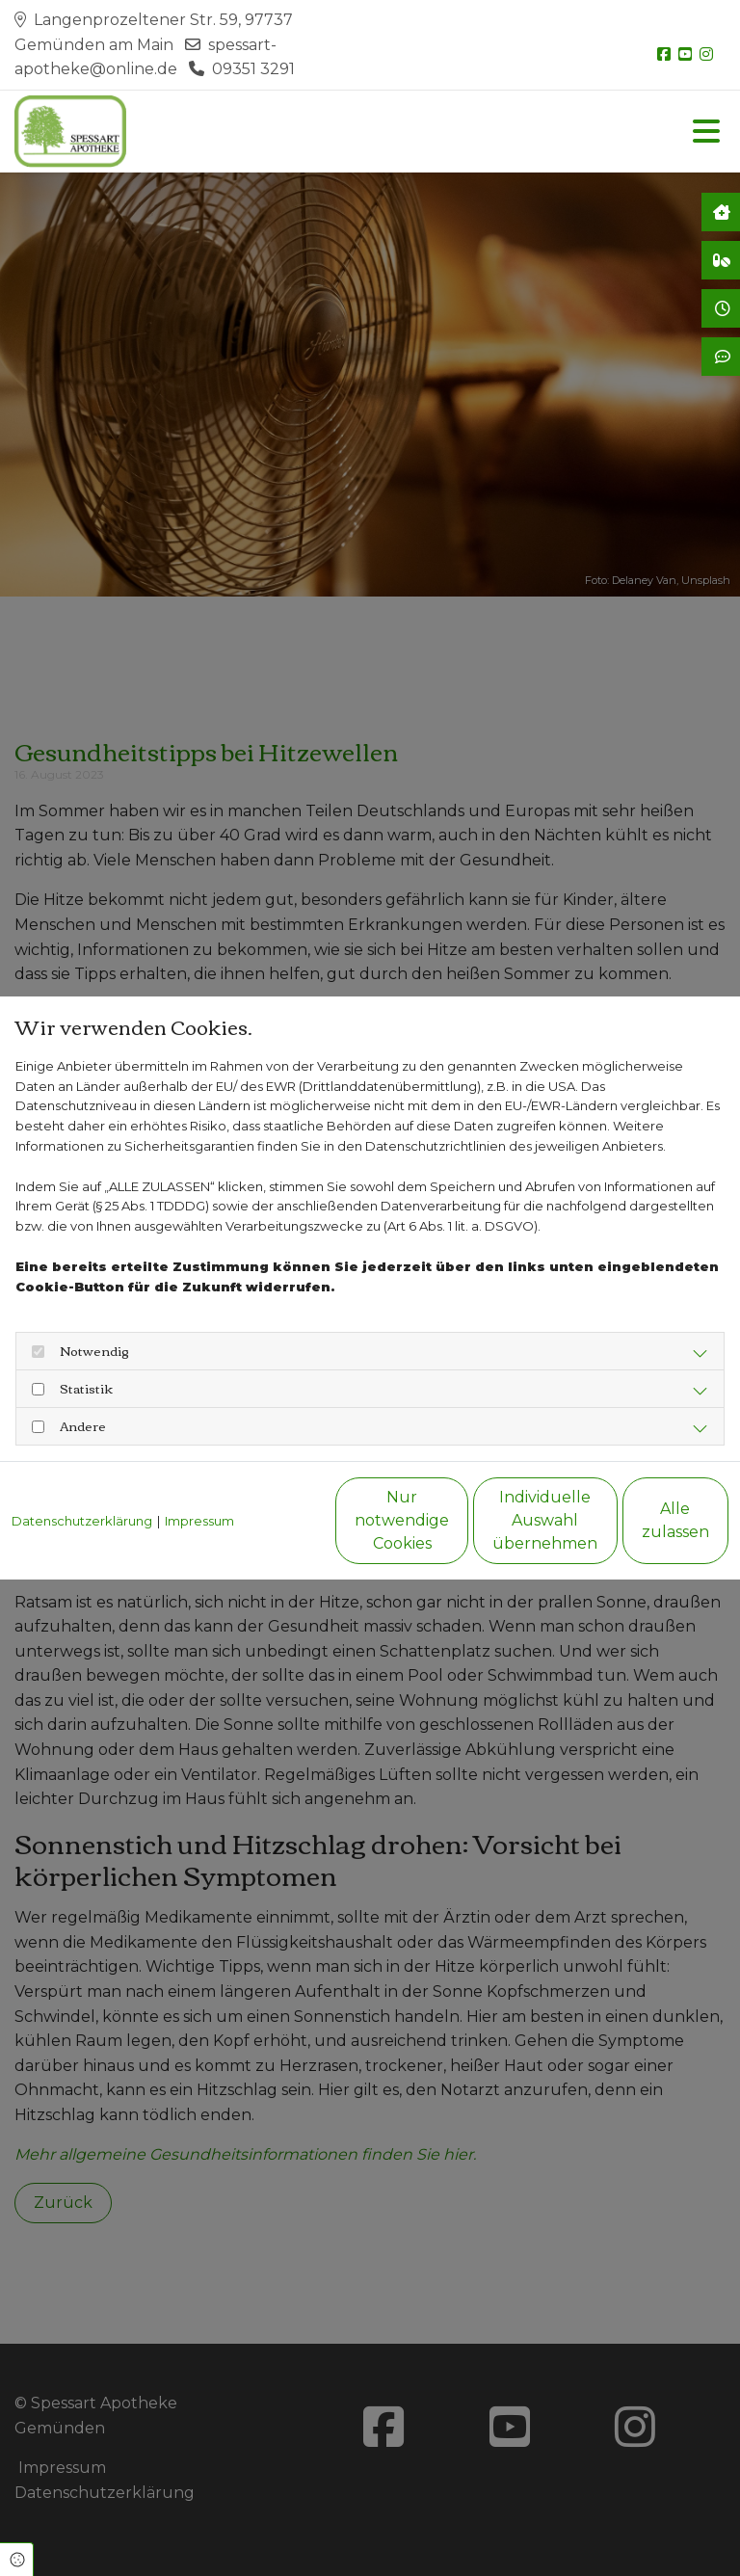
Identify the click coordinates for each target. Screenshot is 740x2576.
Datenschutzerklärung (82, 1477)
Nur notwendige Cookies (273, 1531)
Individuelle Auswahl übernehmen (456, 1531)
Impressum (199, 1477)
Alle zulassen (639, 1531)
